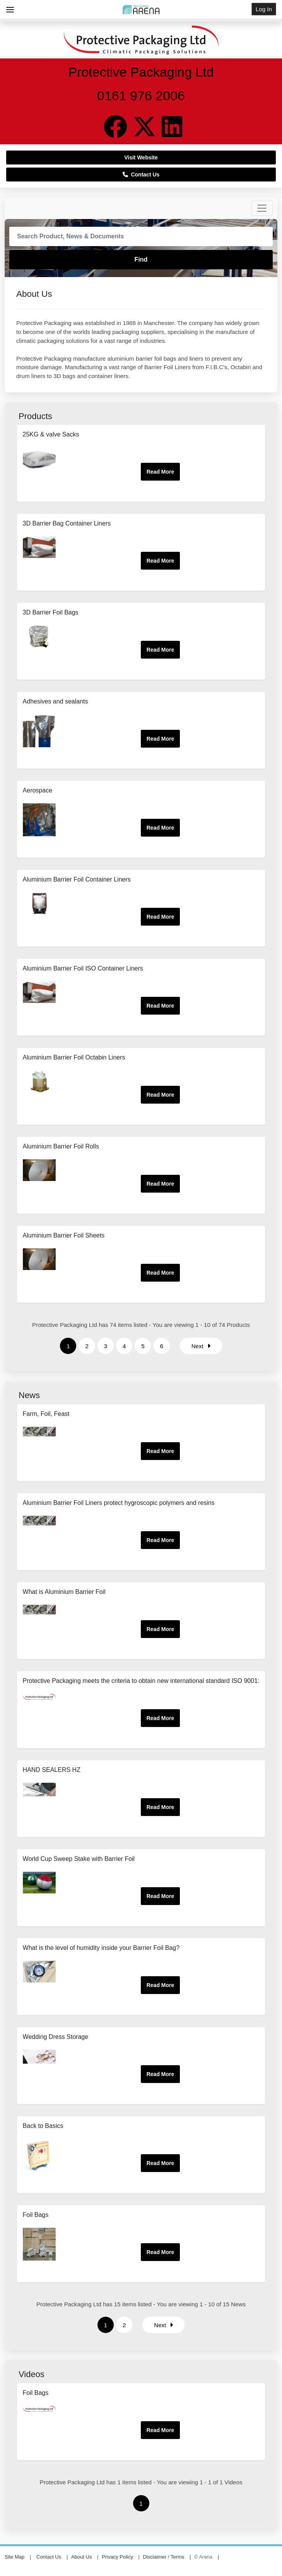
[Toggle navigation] (262, 208)
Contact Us (141, 174)
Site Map (14, 2557)
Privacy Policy (117, 2557)
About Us (81, 2557)
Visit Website (141, 157)
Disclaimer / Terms (164, 2557)
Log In (264, 9)
